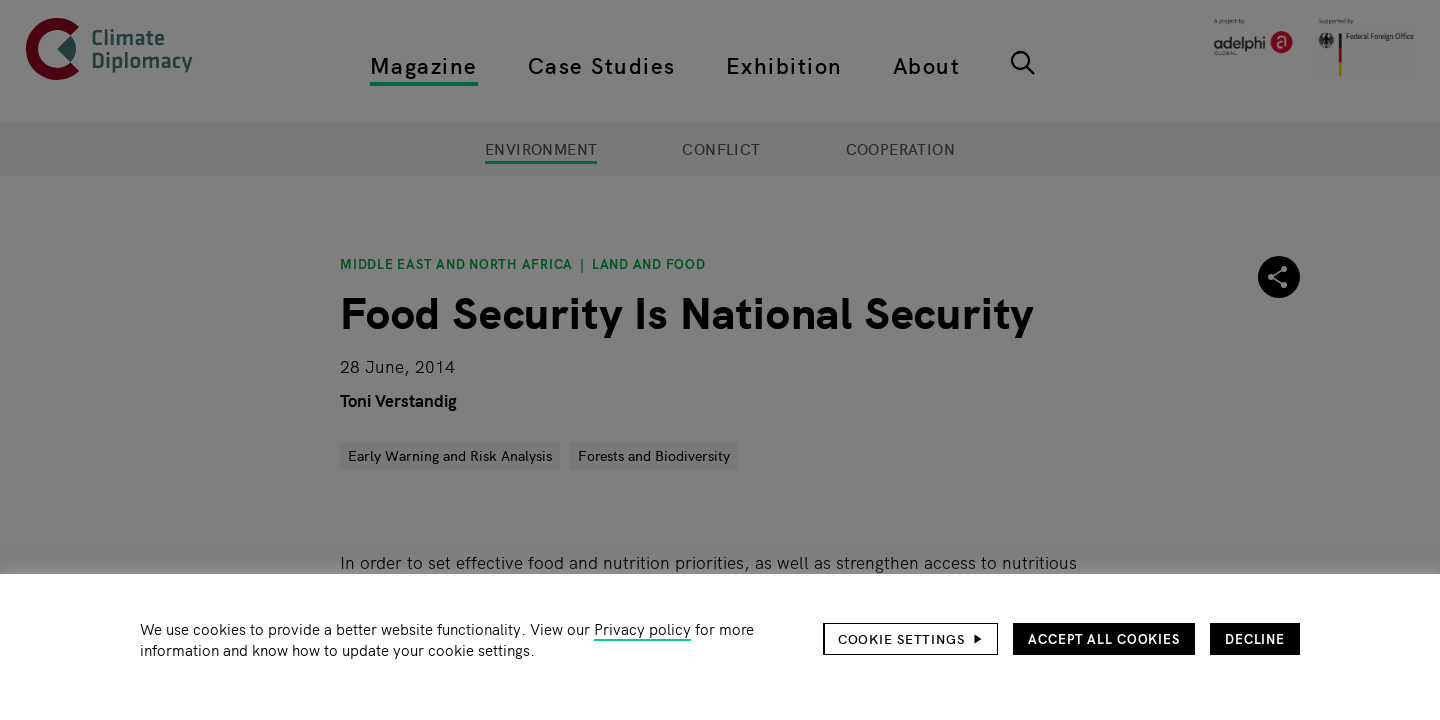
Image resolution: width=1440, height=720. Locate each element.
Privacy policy (642, 628)
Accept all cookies (1104, 638)
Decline (1255, 638)
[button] (911, 639)
